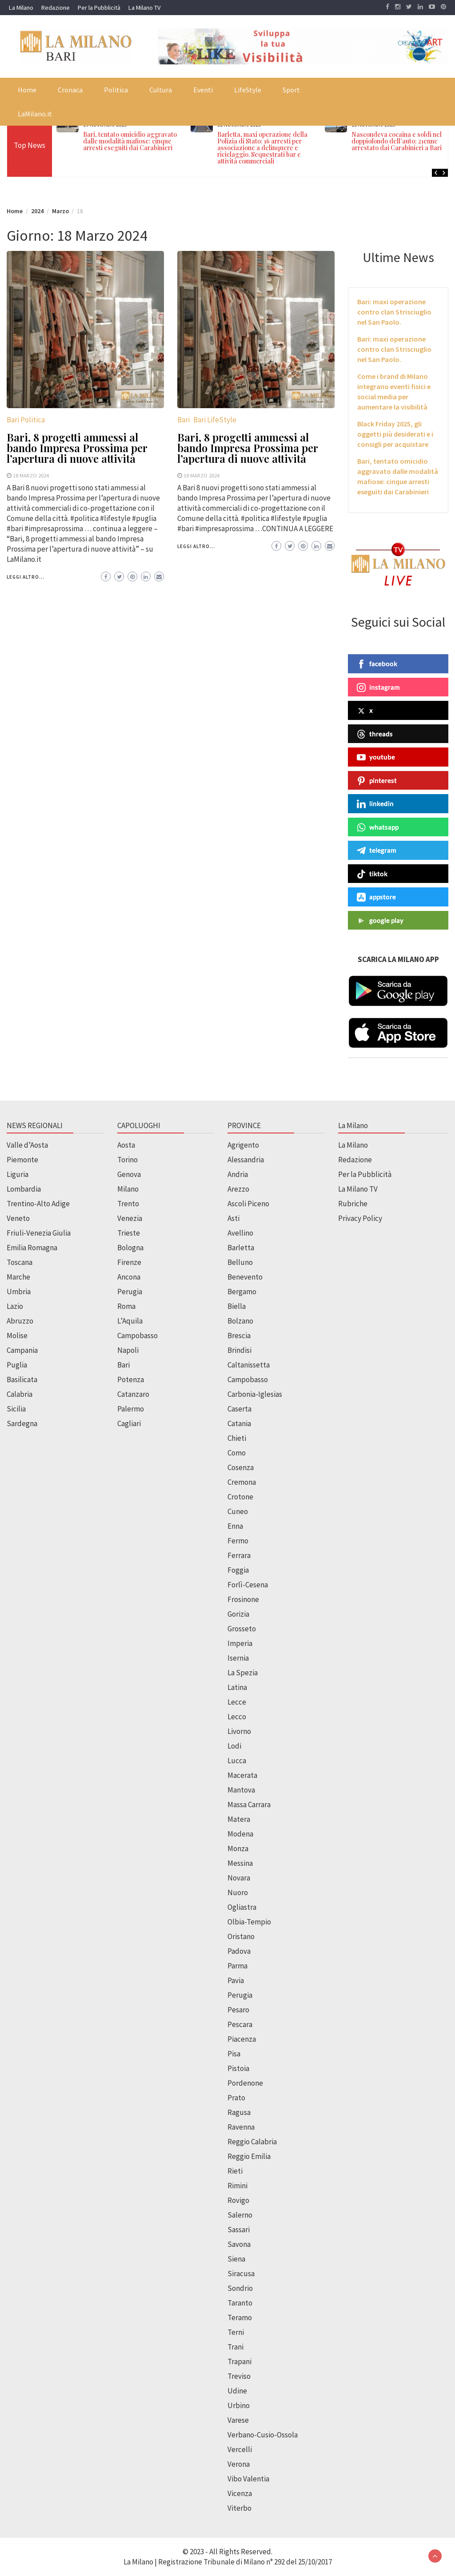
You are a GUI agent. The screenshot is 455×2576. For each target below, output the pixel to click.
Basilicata (22, 1379)
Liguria (17, 1174)
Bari (183, 420)
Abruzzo (20, 1321)
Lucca (237, 1760)
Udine (237, 2391)
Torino (127, 1160)
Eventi (203, 89)
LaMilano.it (35, 113)
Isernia (238, 1658)
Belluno (240, 1262)
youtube (376, 757)
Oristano (241, 1936)
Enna (235, 1526)
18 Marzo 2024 (31, 475)
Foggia (238, 1570)
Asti (233, 1218)
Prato (236, 2098)
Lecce (237, 1702)
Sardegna (22, 1423)
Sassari (239, 2229)
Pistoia (238, 2068)
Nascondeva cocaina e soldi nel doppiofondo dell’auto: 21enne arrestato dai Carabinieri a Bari (396, 141)
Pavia (236, 1980)
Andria (238, 1174)
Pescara (240, 2024)
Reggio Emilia (249, 2156)
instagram (378, 687)
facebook (377, 664)
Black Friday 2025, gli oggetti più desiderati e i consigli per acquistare (395, 434)
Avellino (240, 1233)
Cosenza (241, 1467)
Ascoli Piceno (248, 1203)
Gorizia (238, 1614)
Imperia (240, 1643)
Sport (291, 89)
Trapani (239, 2361)
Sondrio (240, 2288)
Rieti (235, 2171)
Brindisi (239, 1350)
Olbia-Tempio (249, 1922)
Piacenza (242, 2039)
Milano (128, 1189)
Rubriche (352, 1203)
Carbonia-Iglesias (255, 1394)
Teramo (240, 2317)
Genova (129, 1174)
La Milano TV (144, 8)
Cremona (242, 1482)
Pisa (234, 2054)
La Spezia (243, 1673)
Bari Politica (26, 420)
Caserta (239, 1409)
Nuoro (238, 1892)
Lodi (234, 1746)
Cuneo (238, 1511)
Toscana (19, 1262)
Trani (235, 2347)
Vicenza (240, 2493)
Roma (126, 1306)
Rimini (237, 2185)
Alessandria (246, 1160)
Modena (240, 1834)
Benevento (245, 1277)
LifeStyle (247, 89)
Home (27, 89)
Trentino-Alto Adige (38, 1203)
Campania (22, 1350)
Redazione (55, 8)
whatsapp (378, 827)
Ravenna (241, 2127)
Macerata (242, 1775)
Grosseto (242, 1629)
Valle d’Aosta (27, 1145)
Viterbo (239, 2508)
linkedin (375, 803)
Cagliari (129, 1423)
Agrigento (243, 1145)
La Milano (21, 8)
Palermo (130, 1409)
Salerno (240, 2215)
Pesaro (238, 2010)
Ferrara (239, 1555)
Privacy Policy (360, 1218)
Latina (237, 1687)
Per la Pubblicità (99, 8)
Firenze (129, 1262)
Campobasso (137, 1335)
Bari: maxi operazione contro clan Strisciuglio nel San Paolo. (394, 311)
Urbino (239, 2405)
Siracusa (241, 2273)
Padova (239, 1951)
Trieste (128, 1233)
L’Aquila (130, 1321)
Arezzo (238, 1189)
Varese (238, 2420)
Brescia (239, 1335)
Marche (18, 1277)
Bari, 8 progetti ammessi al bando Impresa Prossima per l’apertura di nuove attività (77, 447)
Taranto (240, 2303)
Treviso (239, 2376)
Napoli (128, 1350)
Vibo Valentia (248, 2479)
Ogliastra (242, 1907)
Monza (238, 1848)
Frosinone (243, 1599)
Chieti (237, 1438)
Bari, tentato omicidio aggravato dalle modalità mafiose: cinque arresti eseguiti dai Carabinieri (130, 141)
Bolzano (240, 1321)
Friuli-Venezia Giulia (39, 1233)
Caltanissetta (249, 1365)
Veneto (18, 1218)
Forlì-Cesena (248, 1585)
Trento (128, 1203)
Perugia (129, 1291)
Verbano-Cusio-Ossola (263, 2435)
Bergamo (242, 1291)
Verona (239, 2464)
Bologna (130, 1247)
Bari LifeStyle (214, 420)
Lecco (237, 1716)
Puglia (17, 1365)
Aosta (126, 1145)
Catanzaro (133, 1394)
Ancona (128, 1277)
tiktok (372, 874)
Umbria (19, 1291)
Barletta (241, 1247)
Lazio (15, 1306)
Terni (236, 2332)
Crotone (240, 1497)
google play (380, 920)
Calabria (19, 1394)
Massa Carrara (249, 1804)
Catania (239, 1423)
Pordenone (245, 2083)
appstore (376, 897)
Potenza (130, 1379)
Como (237, 1453)
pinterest (377, 780)
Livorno (239, 1731)
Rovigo (238, 2200)
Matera (239, 1819)
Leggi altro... (25, 577)
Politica (116, 89)
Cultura (160, 89)
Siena (236, 2259)
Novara (239, 1878)
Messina (240, 1863)
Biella (237, 1306)
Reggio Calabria (252, 2142)
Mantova (241, 1790)
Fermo (238, 1541)
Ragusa (239, 2112)
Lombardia (24, 1189)
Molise (17, 1335)
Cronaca (70, 89)
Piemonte (22, 1160)
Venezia (129, 1218)
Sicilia (16, 1409)
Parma (237, 1966)
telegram (376, 850)
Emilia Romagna (32, 1247)
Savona (239, 2244)
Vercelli (240, 2449)
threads (375, 734)
